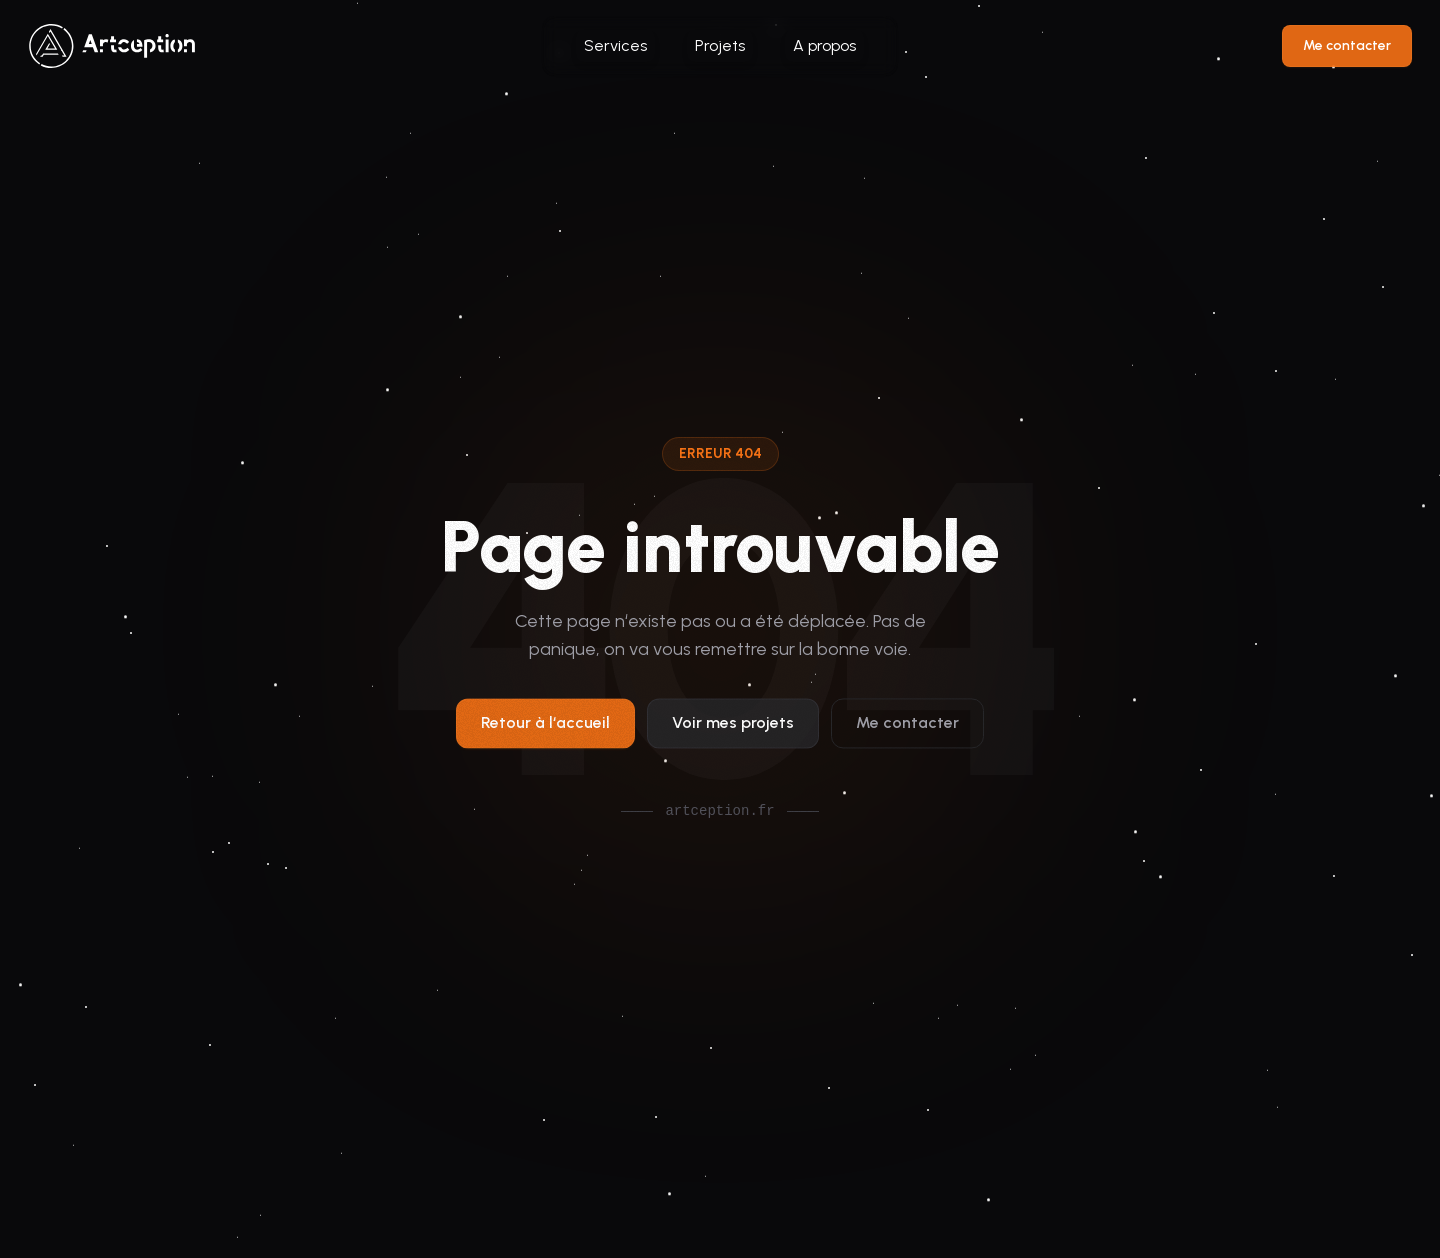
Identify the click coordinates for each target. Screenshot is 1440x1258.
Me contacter (1347, 45)
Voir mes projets (733, 728)
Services (615, 45)
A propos (824, 45)
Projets (720, 45)
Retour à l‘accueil (545, 728)
